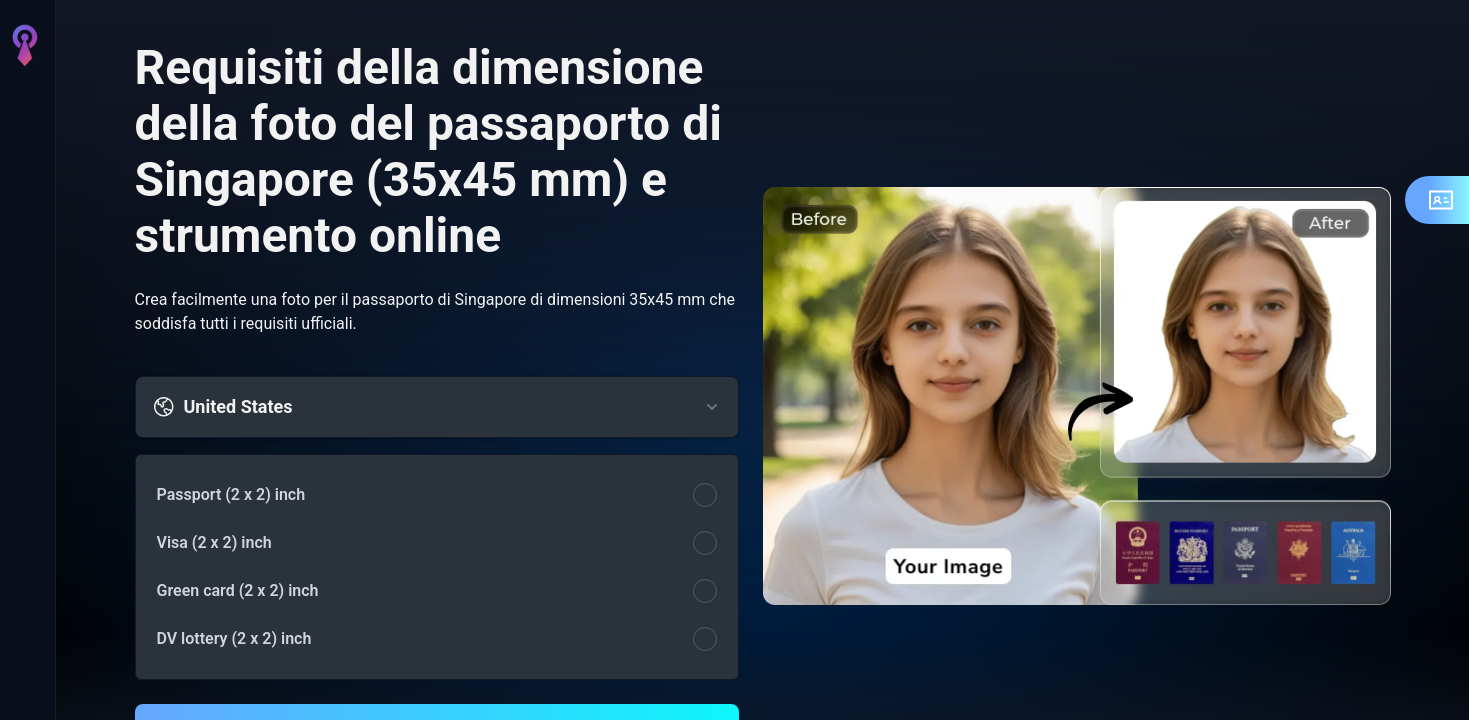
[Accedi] (24, 688)
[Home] (24, 104)
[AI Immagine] (24, 160)
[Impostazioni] (24, 648)
